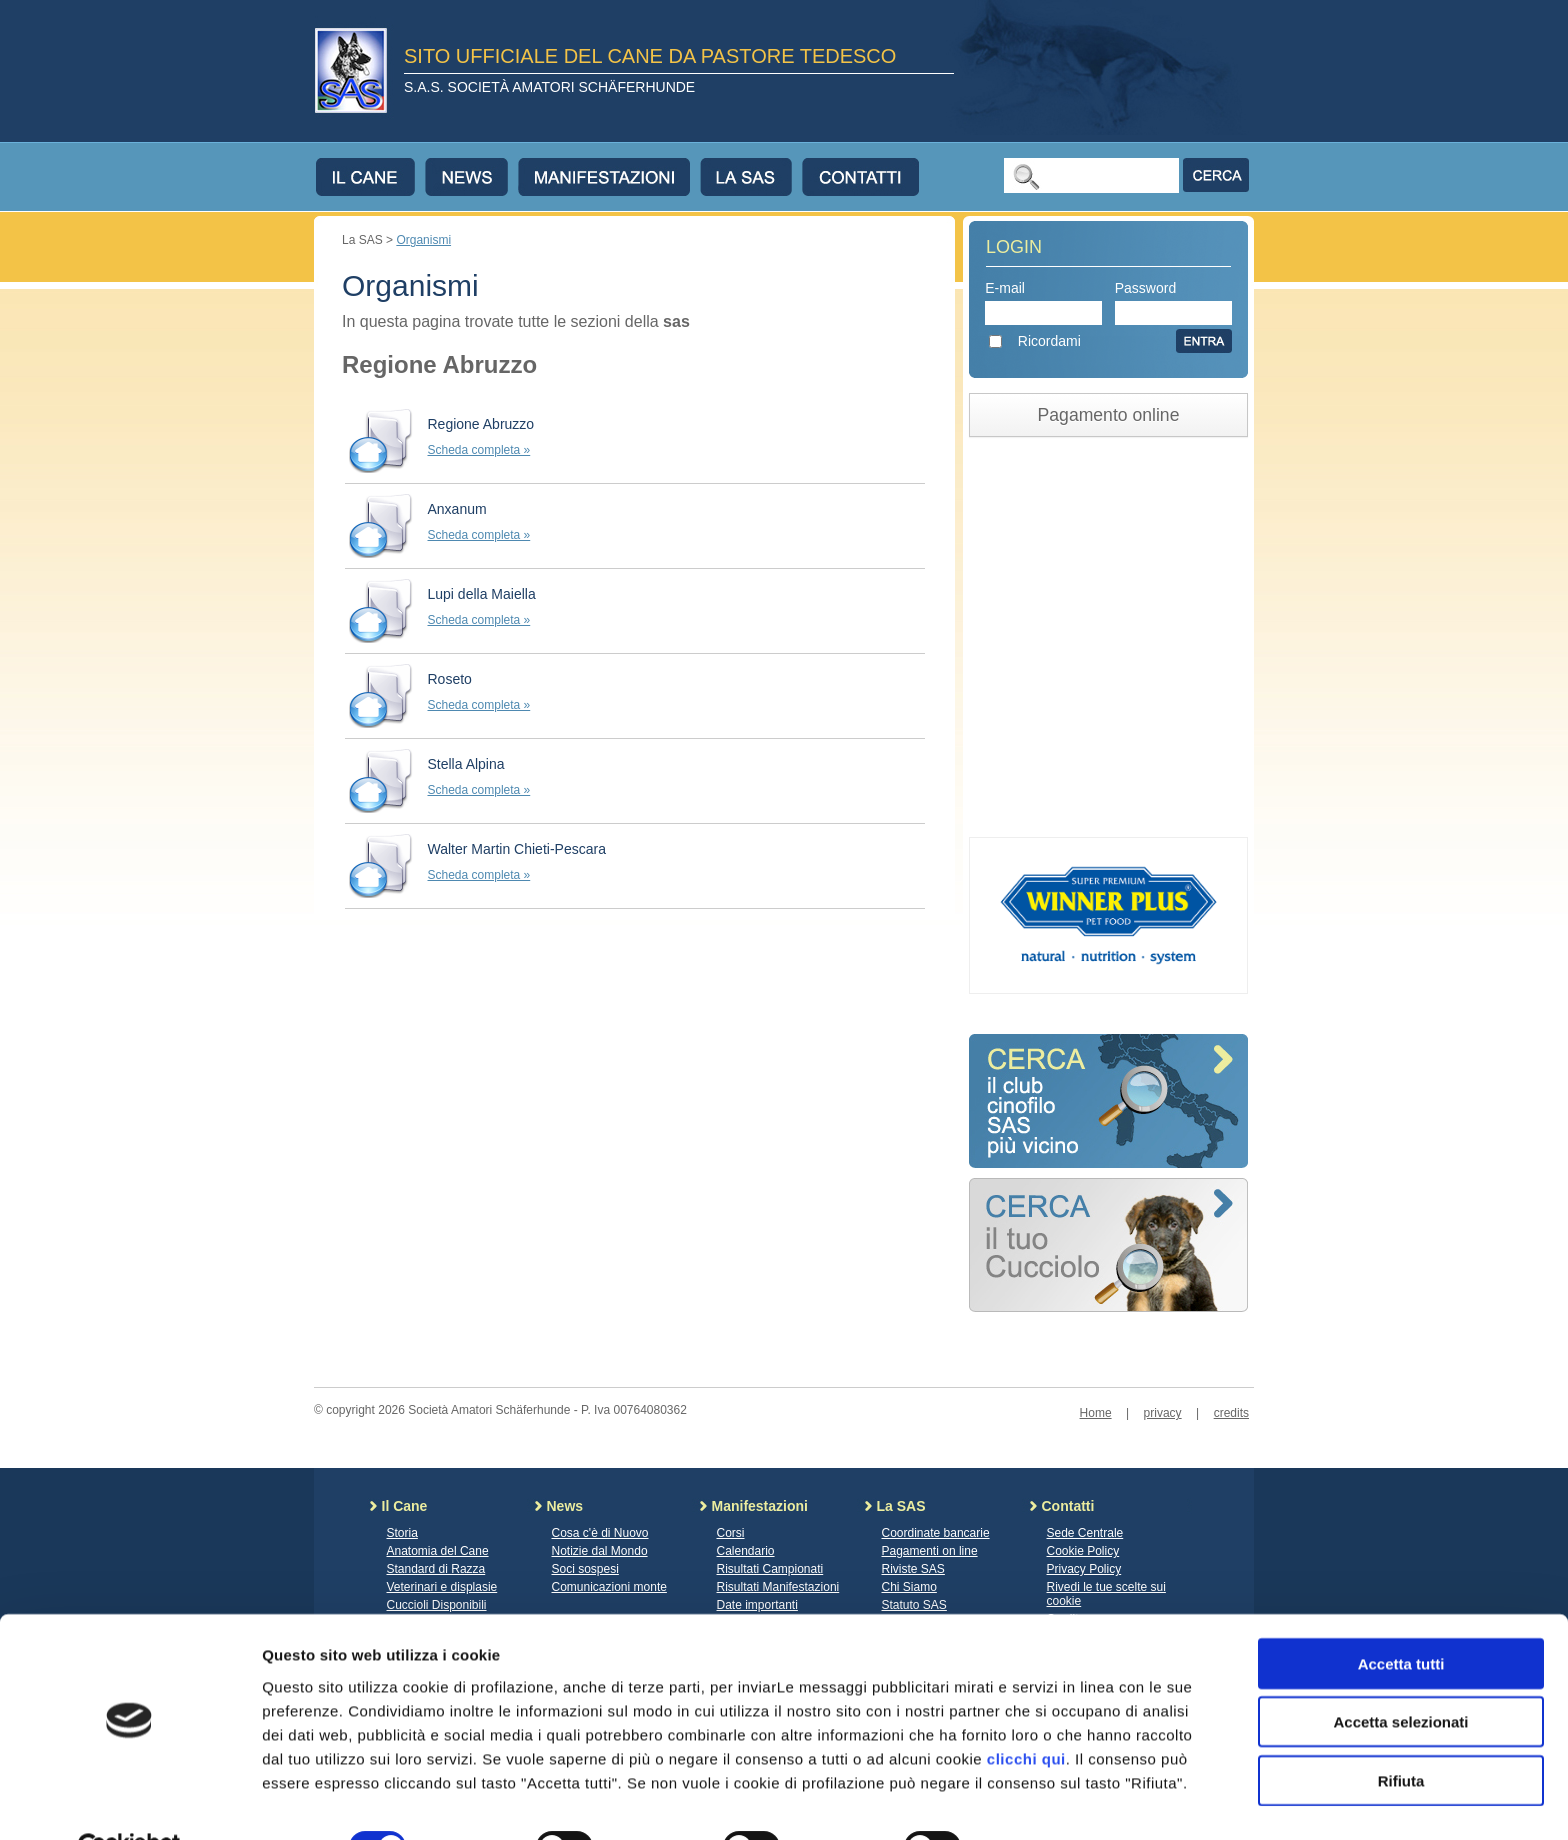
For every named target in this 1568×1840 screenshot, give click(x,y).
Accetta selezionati (1400, 1675)
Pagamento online (1109, 415)
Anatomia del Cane (438, 1551)
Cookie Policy (1083, 1551)
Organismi (423, 240)
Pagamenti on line (930, 1551)
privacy (1163, 1413)
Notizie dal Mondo (600, 1551)
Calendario (746, 1551)
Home (1096, 1413)
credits (1231, 1413)
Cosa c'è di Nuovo (600, 1533)
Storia (402, 1533)
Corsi (731, 1533)
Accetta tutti (1401, 1616)
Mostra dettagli (1052, 1800)
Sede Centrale (1085, 1533)
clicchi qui (1026, 1711)
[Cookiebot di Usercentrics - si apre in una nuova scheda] (129, 1801)
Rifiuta (1401, 1733)
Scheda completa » (479, 450)
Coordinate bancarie (936, 1533)
